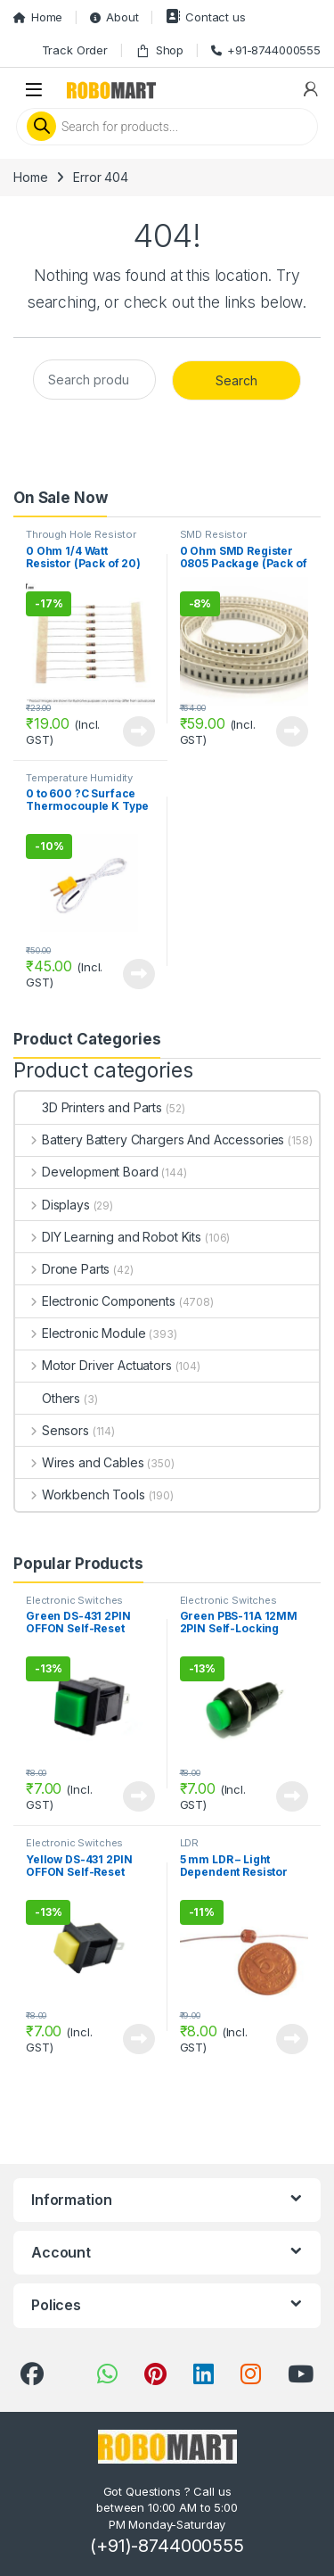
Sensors (52, 1430)
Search (236, 380)
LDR (190, 1843)
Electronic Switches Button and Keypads (75, 1605)
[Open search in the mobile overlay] (167, 126)
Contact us (205, 16)
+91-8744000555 (266, 50)
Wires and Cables (79, 1462)
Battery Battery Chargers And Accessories (149, 1139)
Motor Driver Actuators (93, 1365)
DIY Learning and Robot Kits (108, 1236)
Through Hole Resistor (81, 534)
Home (37, 17)
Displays (52, 1204)
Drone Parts (62, 1268)
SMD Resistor (213, 534)
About (114, 17)
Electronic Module (80, 1333)
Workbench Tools (80, 1494)
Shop (159, 50)
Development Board (86, 1171)
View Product (139, 731)
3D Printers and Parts (88, 1107)
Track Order (75, 50)
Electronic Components (95, 1301)
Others (47, 1398)
